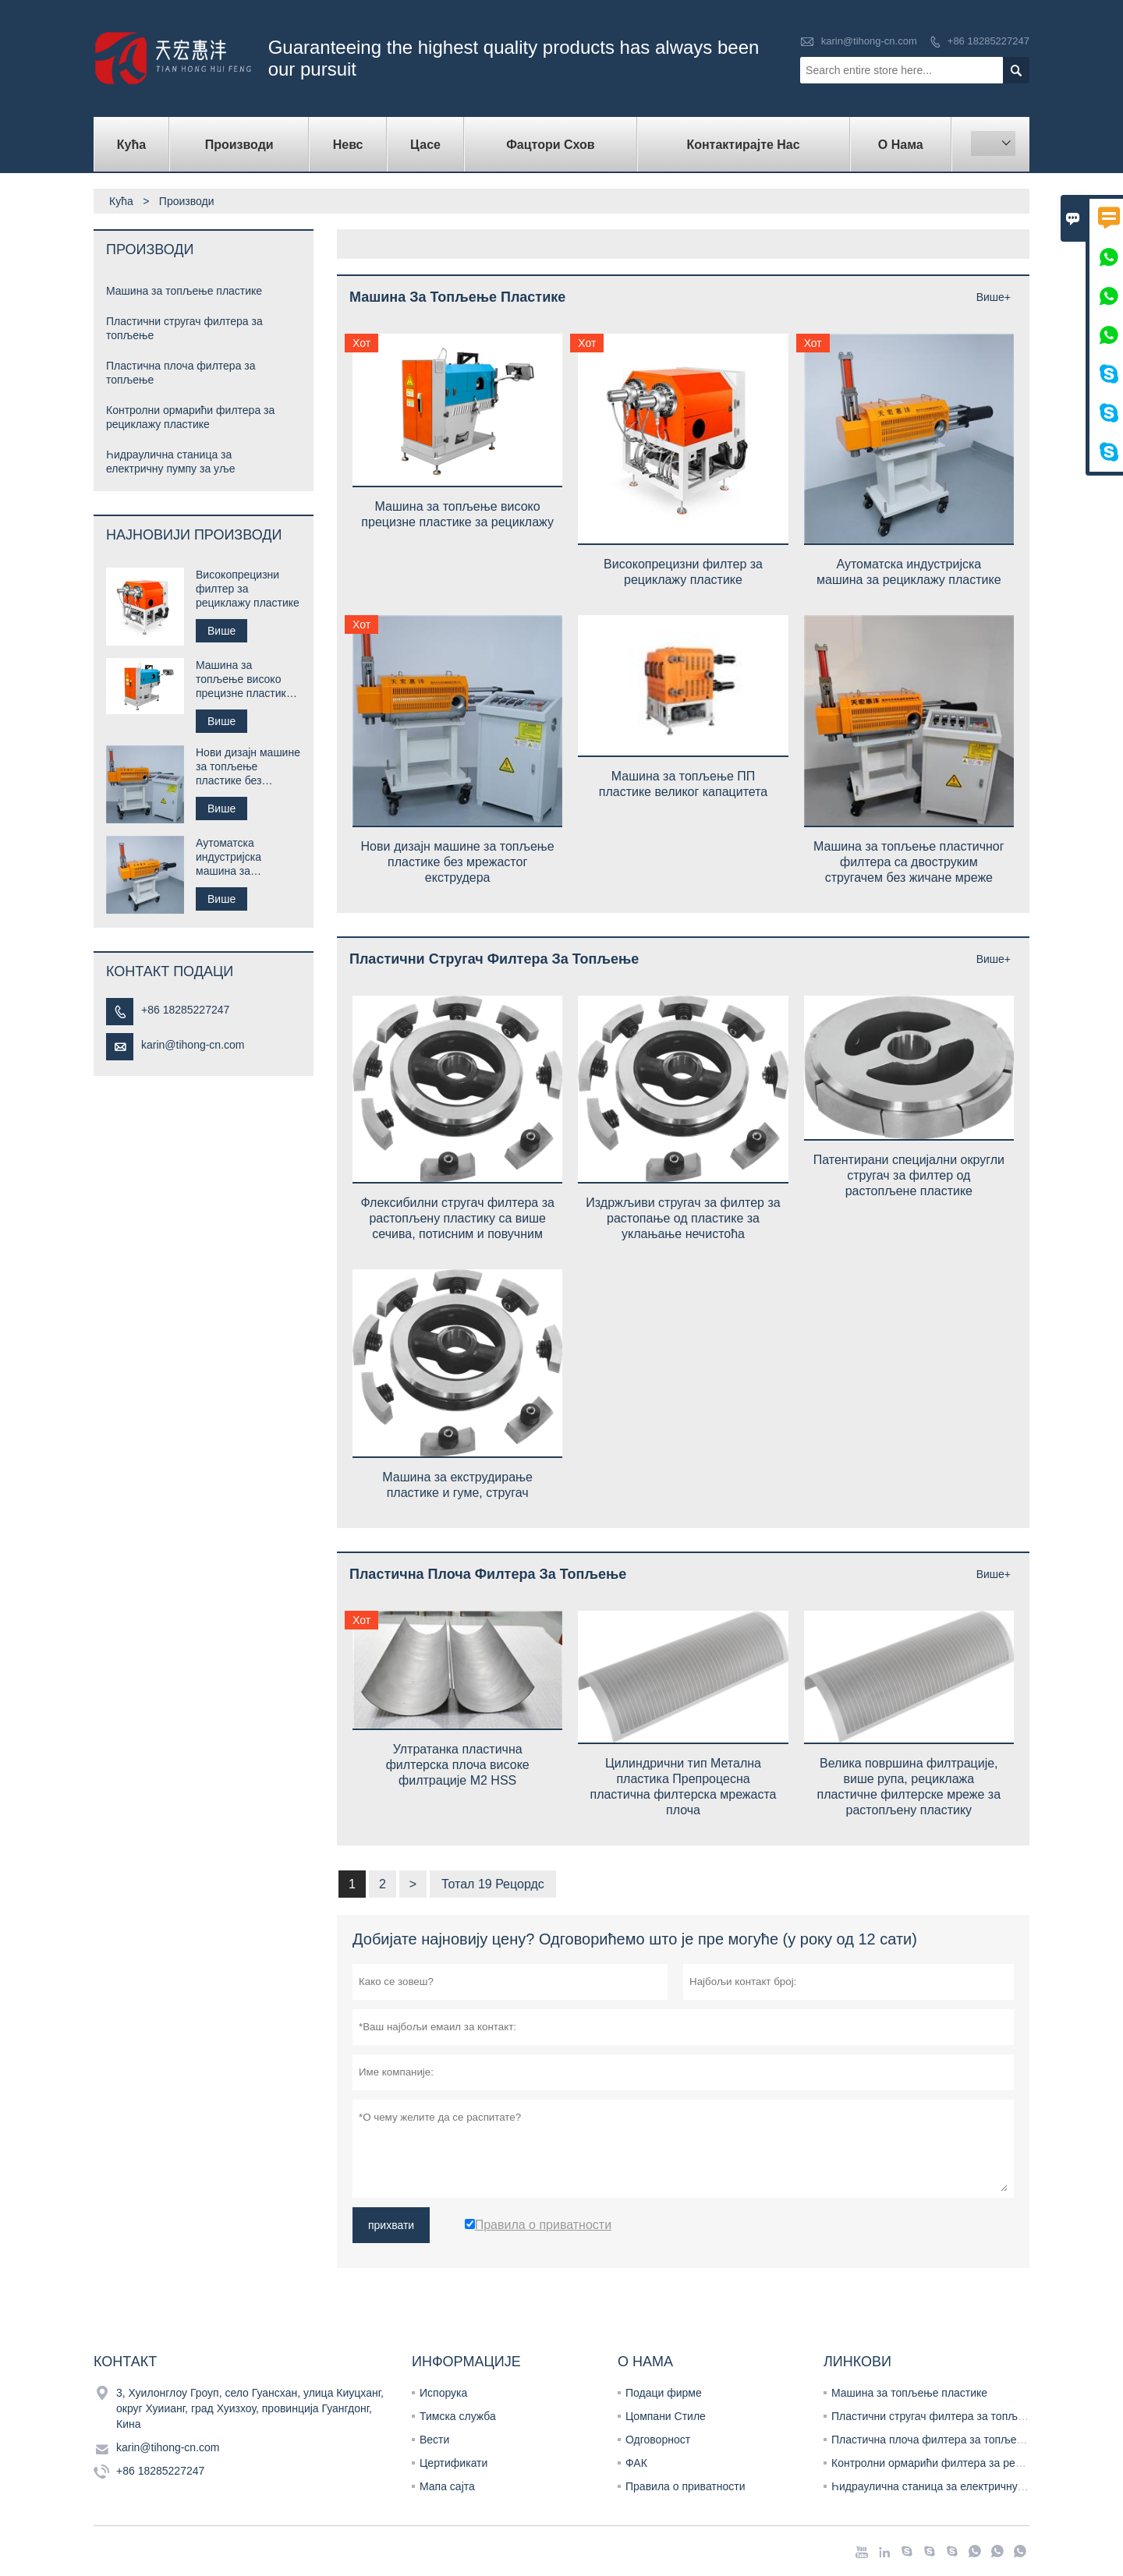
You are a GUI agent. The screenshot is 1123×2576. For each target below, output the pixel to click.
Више (221, 631)
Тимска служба (458, 2416)
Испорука (443, 2393)
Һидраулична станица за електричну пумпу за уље (960, 2486)
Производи (239, 144)
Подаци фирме (663, 2393)
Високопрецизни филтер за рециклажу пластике (247, 588)
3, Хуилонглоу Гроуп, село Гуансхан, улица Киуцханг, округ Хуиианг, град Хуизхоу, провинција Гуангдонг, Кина (250, 2408)
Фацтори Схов (550, 144)
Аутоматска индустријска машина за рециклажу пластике (247, 857)
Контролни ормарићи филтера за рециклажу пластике (969, 2463)
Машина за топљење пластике (184, 291)
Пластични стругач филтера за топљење (935, 2416)
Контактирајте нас (742, 144)
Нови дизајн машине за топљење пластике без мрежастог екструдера (248, 766)
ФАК (636, 2463)
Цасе (425, 144)
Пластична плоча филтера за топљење (931, 2439)
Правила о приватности (685, 2486)
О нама (900, 144)
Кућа (131, 144)
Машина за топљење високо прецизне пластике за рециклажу (244, 679)
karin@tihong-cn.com (869, 41)
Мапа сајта (447, 2486)
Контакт (125, 2361)
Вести (434, 2439)
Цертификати (453, 2463)
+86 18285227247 (988, 41)
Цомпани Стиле (665, 2416)
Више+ (993, 297)
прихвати (391, 2225)
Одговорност (657, 2439)
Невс (348, 144)
